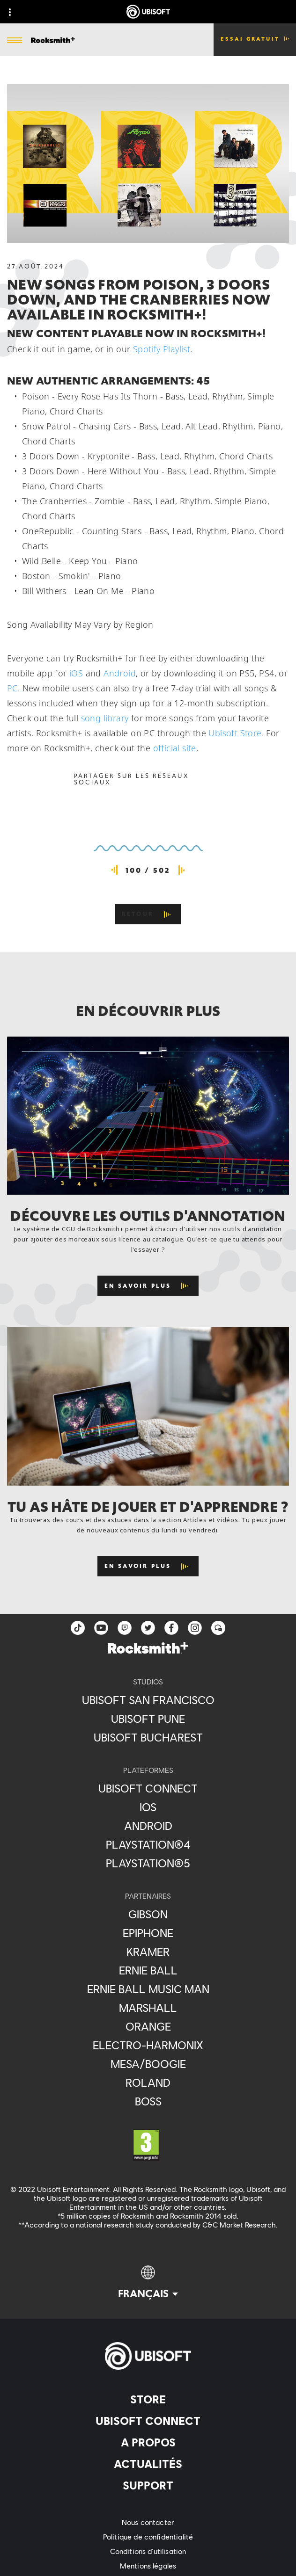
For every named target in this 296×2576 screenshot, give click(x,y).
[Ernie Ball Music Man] (148, 1989)
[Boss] (148, 2101)
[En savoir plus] (148, 1286)
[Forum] (218, 1628)
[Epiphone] (148, 1932)
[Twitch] (125, 1628)
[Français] (148, 2282)
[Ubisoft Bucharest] (148, 1737)
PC (12, 688)
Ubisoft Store (234, 733)
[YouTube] (101, 1628)
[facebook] (171, 1628)
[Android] (148, 1825)
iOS (76, 673)
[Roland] (148, 2082)
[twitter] (148, 1628)
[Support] (148, 2485)
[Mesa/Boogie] (148, 2063)
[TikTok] (78, 1628)
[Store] (148, 2399)
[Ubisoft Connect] (148, 2421)
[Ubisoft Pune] (148, 1718)
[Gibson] (148, 1914)
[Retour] (148, 914)
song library (105, 718)
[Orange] (148, 2026)
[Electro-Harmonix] (148, 2045)
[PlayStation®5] (148, 1863)
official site (174, 748)
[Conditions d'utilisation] (148, 2550)
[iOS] (148, 1807)
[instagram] (195, 1628)
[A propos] (148, 2442)
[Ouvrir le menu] (14, 40)
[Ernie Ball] (148, 1970)
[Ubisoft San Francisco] (148, 1700)
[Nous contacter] (148, 2521)
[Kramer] (148, 1951)
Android (120, 673)
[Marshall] (148, 2007)
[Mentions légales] (148, 2565)
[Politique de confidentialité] (148, 2536)
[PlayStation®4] (148, 1844)
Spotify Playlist (161, 349)
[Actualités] (148, 2464)
